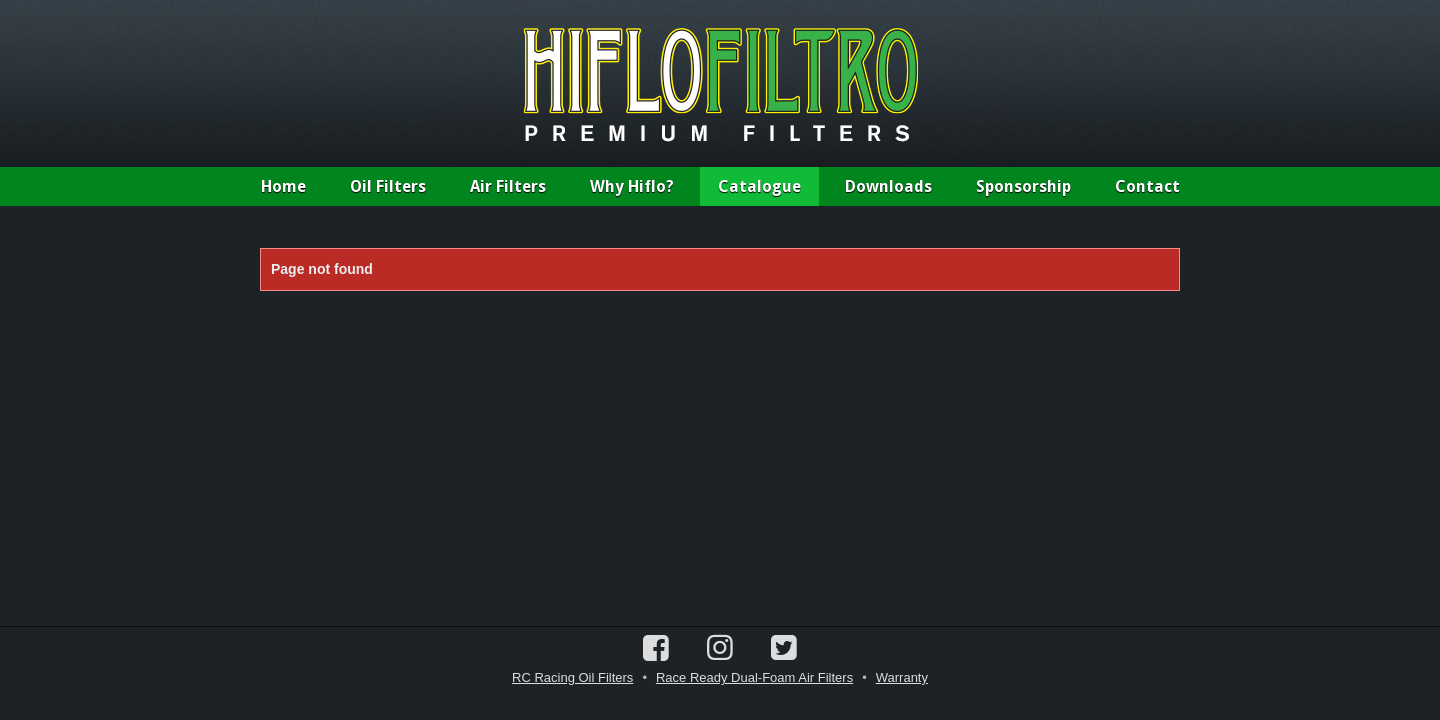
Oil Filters (388, 186)
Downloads (888, 186)
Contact (1147, 186)
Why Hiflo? (632, 186)
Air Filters (508, 186)
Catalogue (759, 186)
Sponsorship (1023, 186)
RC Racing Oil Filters (572, 677)
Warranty (902, 677)
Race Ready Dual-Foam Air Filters (754, 677)
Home (283, 186)
